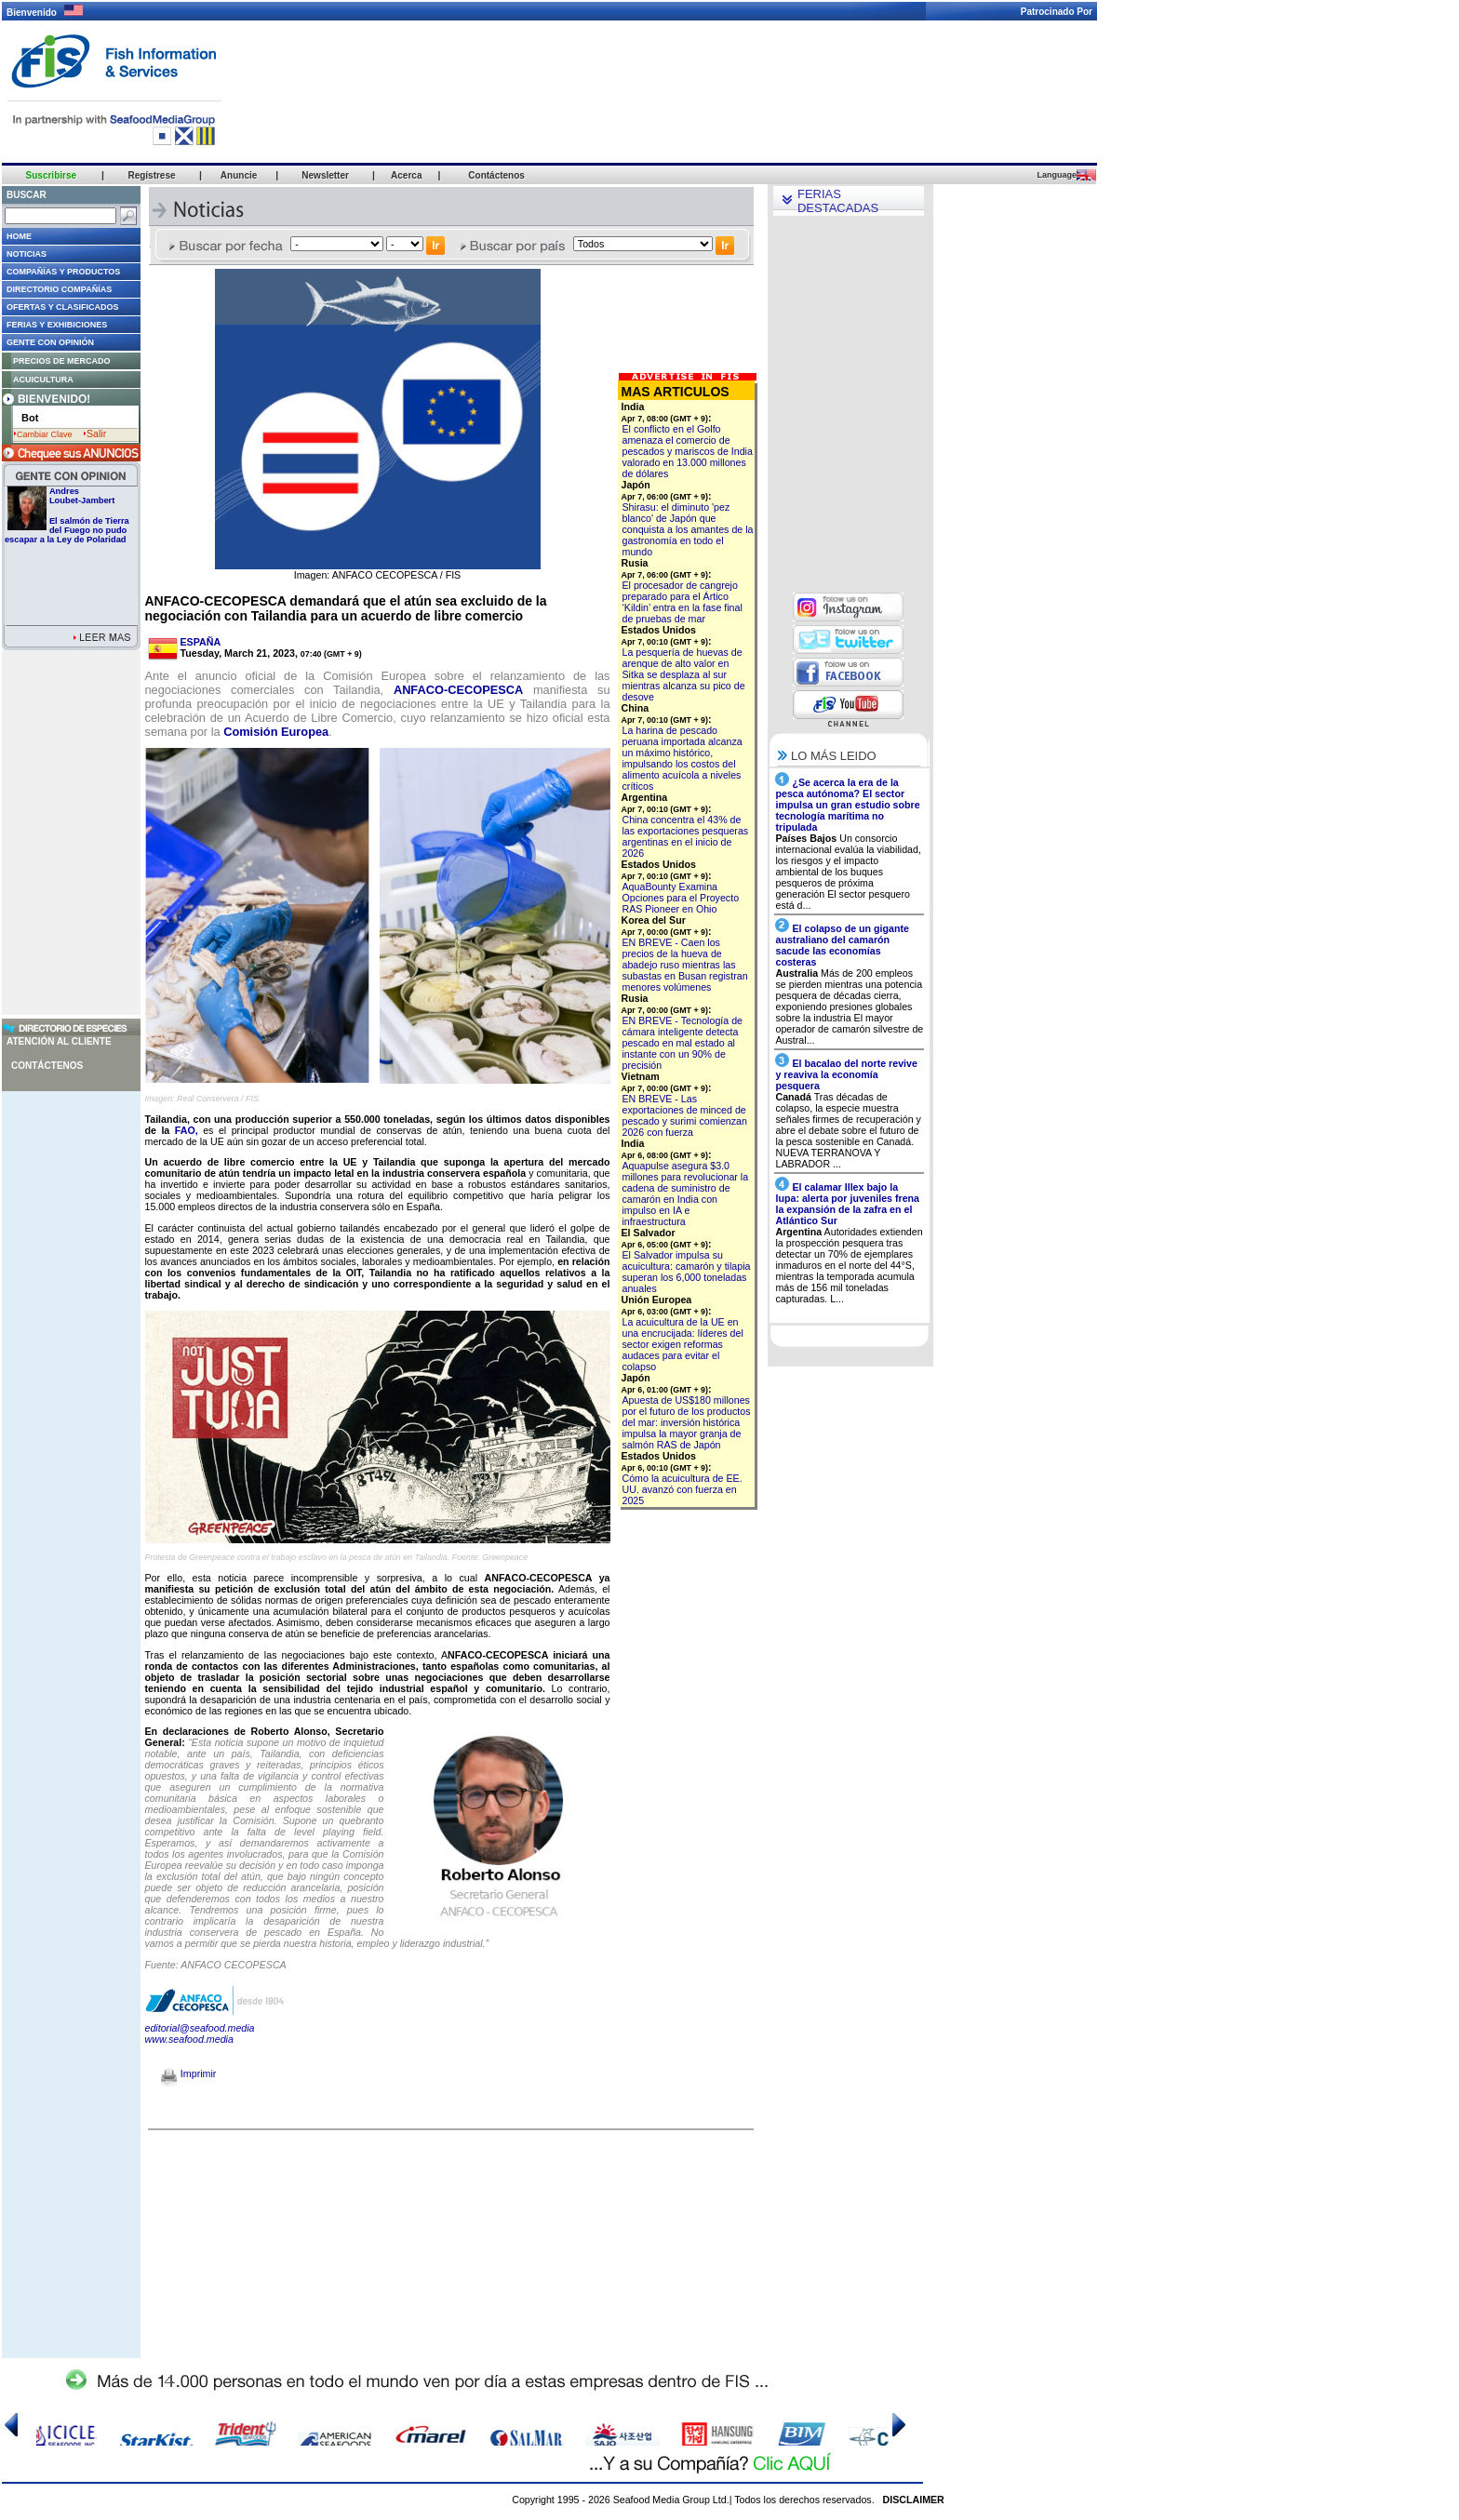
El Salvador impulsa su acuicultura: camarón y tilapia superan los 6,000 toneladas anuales (686, 1271)
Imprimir (188, 2073)
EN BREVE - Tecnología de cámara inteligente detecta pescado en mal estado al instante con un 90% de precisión (682, 1043)
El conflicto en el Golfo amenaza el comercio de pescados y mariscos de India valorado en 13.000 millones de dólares (687, 451)
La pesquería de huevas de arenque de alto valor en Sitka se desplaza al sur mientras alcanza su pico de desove (683, 674)
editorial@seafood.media (200, 2027)
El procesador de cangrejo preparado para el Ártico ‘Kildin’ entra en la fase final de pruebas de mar (682, 602)
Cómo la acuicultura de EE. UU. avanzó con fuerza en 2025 (682, 1489)
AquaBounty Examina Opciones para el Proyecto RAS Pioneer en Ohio (681, 897)
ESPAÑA (201, 641)
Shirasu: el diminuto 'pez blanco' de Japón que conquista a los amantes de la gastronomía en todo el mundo (688, 529)
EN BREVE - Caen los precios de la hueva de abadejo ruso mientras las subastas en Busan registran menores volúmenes (685, 965)
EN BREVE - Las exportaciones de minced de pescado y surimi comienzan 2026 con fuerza (684, 1115)
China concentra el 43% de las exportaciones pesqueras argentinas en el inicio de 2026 (685, 836)
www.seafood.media (189, 2039)
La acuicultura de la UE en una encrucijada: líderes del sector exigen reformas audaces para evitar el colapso (682, 1344)
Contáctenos (47, 1065)
